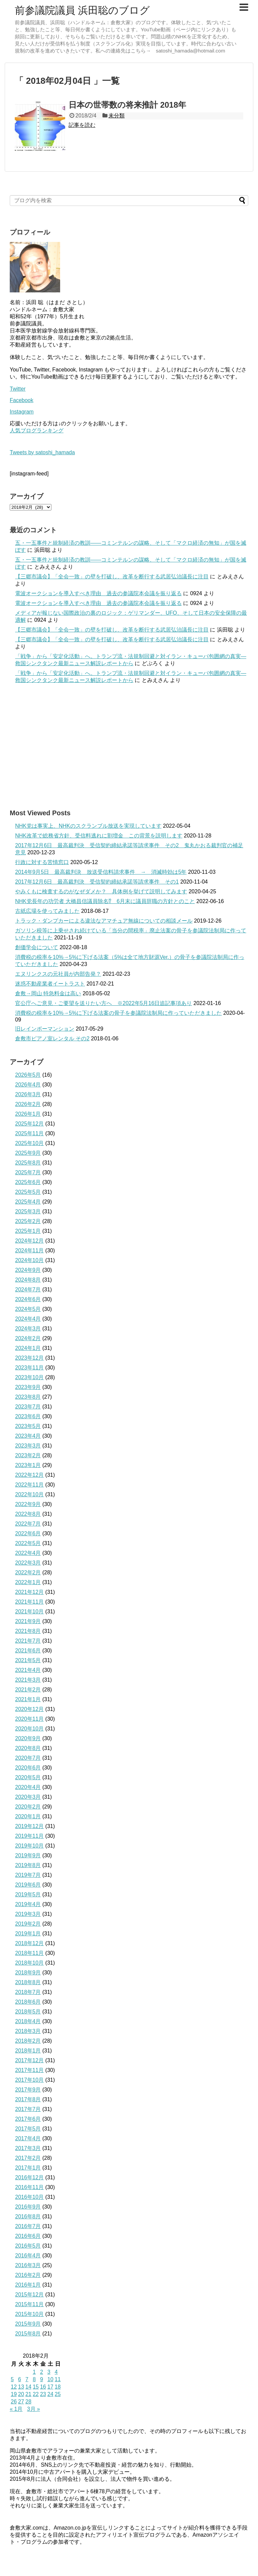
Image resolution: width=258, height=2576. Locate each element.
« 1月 (16, 2409)
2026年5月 (28, 1075)
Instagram (22, 412)
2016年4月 (28, 2255)
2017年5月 (28, 2129)
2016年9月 (28, 2207)
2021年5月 (28, 1660)
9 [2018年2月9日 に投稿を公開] (41, 2379)
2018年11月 (29, 1953)
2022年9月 (28, 1504)
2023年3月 (28, 1445)
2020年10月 (29, 1728)
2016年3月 (28, 2265)
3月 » (33, 2409)
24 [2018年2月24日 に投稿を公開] (50, 2394)
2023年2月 (28, 1455)
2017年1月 (28, 2168)
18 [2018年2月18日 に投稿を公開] (58, 2387)
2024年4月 (28, 1319)
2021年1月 (28, 1699)
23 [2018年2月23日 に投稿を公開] (43, 2394)
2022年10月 (29, 1494)
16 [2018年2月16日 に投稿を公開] (43, 2387)
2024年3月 (28, 1328)
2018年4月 (28, 2021)
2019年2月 (28, 1924)
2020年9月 (28, 1738)
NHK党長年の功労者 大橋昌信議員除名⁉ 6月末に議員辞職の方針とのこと (105, 901)
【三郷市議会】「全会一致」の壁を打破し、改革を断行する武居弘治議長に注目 (112, 576)
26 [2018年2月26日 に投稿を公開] (14, 2401)
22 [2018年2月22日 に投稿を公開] (36, 2394)
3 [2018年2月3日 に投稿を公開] (48, 2372)
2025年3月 (28, 1211)
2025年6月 (28, 1182)
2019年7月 (28, 1875)
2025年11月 (29, 1133)
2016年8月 (28, 2216)
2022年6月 (28, 1533)
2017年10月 (29, 2080)
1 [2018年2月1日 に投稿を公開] (34, 2372)
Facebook (21, 400)
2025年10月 (29, 1143)
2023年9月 (28, 1387)
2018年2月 (28, 2041)
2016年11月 (29, 2187)
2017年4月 (28, 2138)
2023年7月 (28, 1406)
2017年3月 (28, 2148)
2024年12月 (29, 1241)
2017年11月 (29, 2070)
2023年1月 (28, 1465)
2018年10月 (29, 1963)
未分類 (117, 115)
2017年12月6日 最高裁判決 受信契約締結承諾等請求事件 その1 (97, 882)
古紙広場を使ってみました (47, 911)
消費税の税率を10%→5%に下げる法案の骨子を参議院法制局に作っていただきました (118, 1013)
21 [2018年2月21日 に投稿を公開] (29, 2394)
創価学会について (36, 947)
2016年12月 (29, 2177)
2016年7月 (28, 2226)
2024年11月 (29, 1250)
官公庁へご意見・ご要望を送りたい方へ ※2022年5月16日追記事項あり (103, 1003)
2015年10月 (29, 2314)
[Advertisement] (129, 746)
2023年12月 (29, 1358)
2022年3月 (28, 1563)
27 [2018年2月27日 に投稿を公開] (21, 2401)
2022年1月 (28, 1582)
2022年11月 (29, 1485)
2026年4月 (28, 1084)
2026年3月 (28, 1094)
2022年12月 (29, 1475)
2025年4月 (28, 1202)
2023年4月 (28, 1436)
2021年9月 (28, 1621)
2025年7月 (28, 1172)
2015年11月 (29, 2304)
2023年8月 (28, 1397)
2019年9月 (28, 1855)
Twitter (18, 389)
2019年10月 (29, 1846)
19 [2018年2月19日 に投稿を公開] (14, 2394)
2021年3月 (28, 1680)
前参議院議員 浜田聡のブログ (82, 10)
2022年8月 (28, 1514)
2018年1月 (28, 2050)
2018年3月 (28, 2031)
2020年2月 (28, 1807)
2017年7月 (28, 2109)
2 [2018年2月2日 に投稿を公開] (41, 2372)
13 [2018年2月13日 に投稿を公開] (21, 2387)
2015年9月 (28, 2324)
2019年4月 (28, 1904)
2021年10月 (29, 1611)
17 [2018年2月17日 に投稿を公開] (50, 2387)
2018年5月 (28, 2011)
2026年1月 (28, 1114)
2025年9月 (28, 1153)
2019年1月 (28, 1933)
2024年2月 (28, 1338)
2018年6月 (28, 2002)
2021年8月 (28, 1631)
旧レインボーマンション (44, 1029)
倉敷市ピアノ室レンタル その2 (52, 1038)
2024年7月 (28, 1289)
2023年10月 (29, 1377)
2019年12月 (29, 1826)
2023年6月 (28, 1416)
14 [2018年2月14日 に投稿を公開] (29, 2387)
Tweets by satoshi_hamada (42, 452)
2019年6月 (28, 1885)
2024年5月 (28, 1309)
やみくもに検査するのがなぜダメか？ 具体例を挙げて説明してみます (101, 891)
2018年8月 (28, 1982)
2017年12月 (29, 2060)
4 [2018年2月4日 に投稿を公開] (56, 2372)
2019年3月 (28, 1914)
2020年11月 (29, 1719)
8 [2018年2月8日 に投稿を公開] (34, 2379)
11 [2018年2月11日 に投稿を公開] (58, 2379)
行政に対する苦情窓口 (42, 862)
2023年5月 (28, 1426)
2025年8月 (28, 1163)
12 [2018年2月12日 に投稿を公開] (14, 2387)
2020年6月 (28, 1767)
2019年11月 (29, 1836)
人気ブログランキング (36, 430)
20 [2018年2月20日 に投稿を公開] (21, 2394)
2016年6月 (28, 2236)
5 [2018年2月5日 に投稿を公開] (12, 2379)
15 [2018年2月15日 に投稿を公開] (36, 2387)
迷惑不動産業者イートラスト (50, 984)
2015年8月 (28, 2333)
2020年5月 (28, 1777)
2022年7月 (28, 1524)
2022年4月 (28, 1553)
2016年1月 (28, 2285)
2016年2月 (28, 2275)
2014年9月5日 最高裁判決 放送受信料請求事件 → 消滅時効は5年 (100, 872)
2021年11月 (29, 1602)
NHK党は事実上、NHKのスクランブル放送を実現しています (88, 826)
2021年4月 (28, 1670)
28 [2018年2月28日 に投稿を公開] (29, 2401)
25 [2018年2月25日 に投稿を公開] (58, 2394)
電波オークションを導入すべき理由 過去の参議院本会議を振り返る (98, 593)
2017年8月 (28, 2099)
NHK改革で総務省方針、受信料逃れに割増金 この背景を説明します (98, 835)
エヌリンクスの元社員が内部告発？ (58, 974)
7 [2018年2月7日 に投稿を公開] (27, 2379)
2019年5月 (28, 1894)
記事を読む (82, 125)
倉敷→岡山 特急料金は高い (48, 993)
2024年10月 (29, 1260)
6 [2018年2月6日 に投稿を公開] (19, 2379)
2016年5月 (28, 2246)
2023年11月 (29, 1367)
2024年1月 (28, 1348)
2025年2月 (28, 1221)
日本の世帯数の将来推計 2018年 (127, 104)
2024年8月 (28, 1280)
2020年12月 (29, 1709)
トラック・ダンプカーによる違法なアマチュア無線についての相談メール (103, 921)
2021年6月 (28, 1650)
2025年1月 (28, 1231)
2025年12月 (29, 1123)
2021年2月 (28, 1689)
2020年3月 (28, 1797)
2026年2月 (28, 1104)
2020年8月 (28, 1748)
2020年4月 (28, 1787)
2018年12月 (29, 1943)
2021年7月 (28, 1641)
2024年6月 (28, 1299)
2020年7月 (28, 1758)
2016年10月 (29, 2197)
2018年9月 (28, 1972)
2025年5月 (28, 1192)
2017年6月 (28, 2119)
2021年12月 (29, 1592)
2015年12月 (29, 2294)
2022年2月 (28, 1572)
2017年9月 (28, 2089)
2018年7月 (28, 1992)
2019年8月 (28, 1865)
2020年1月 (28, 1816)
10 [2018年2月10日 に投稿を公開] (50, 2379)
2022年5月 (28, 1543)
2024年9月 (28, 1270)
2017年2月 (28, 2158)
